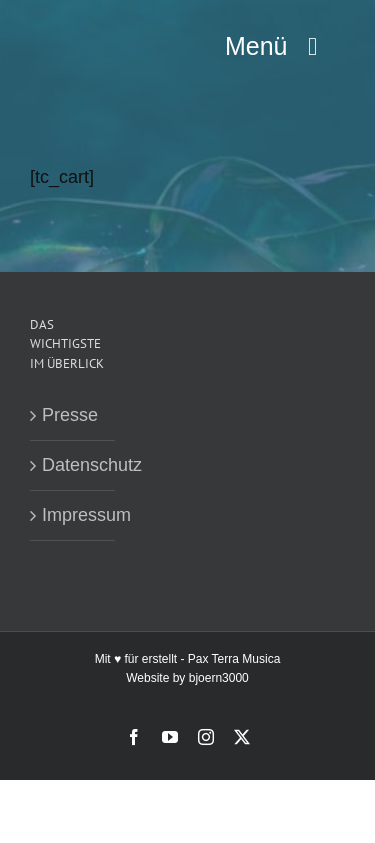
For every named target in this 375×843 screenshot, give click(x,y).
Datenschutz (73, 465)
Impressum (73, 515)
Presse (70, 415)
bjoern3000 (219, 678)
